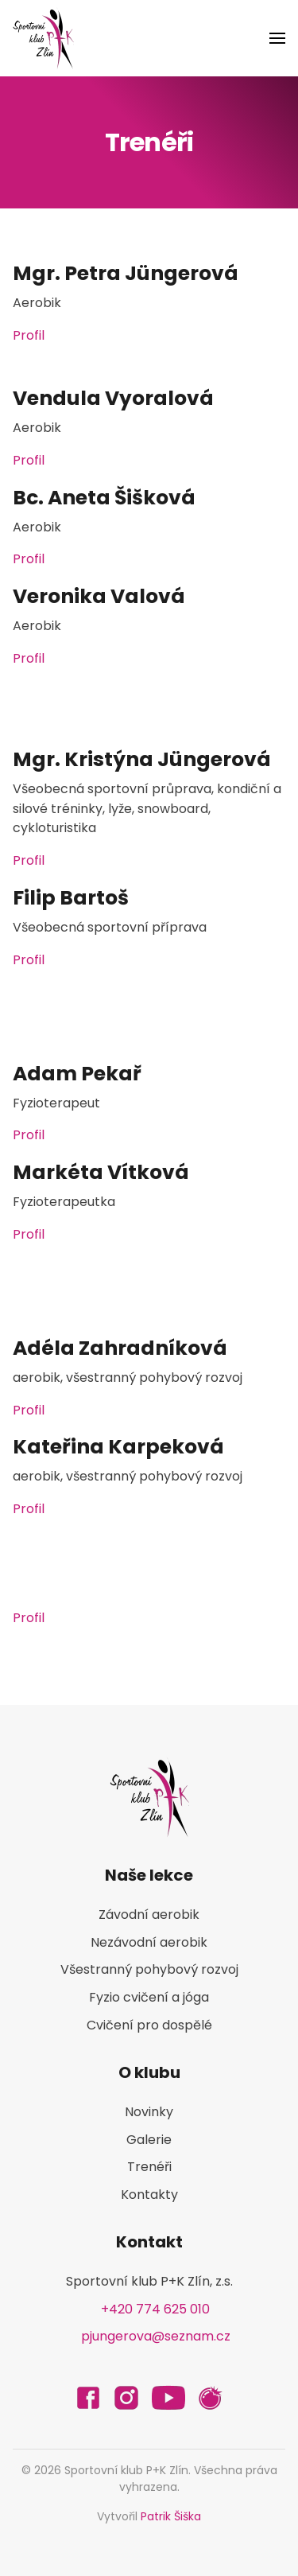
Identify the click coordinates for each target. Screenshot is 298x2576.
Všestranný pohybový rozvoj (149, 1969)
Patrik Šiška (171, 2516)
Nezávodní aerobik (149, 1942)
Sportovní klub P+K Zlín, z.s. (149, 2281)
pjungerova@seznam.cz (155, 2336)
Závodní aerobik (149, 1914)
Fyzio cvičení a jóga (149, 1997)
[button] (277, 38)
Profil (29, 335)
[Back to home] (43, 38)
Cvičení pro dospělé (149, 2025)
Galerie (149, 2139)
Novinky (149, 2112)
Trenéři (149, 2167)
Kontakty (149, 2194)
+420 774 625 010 (155, 2309)
